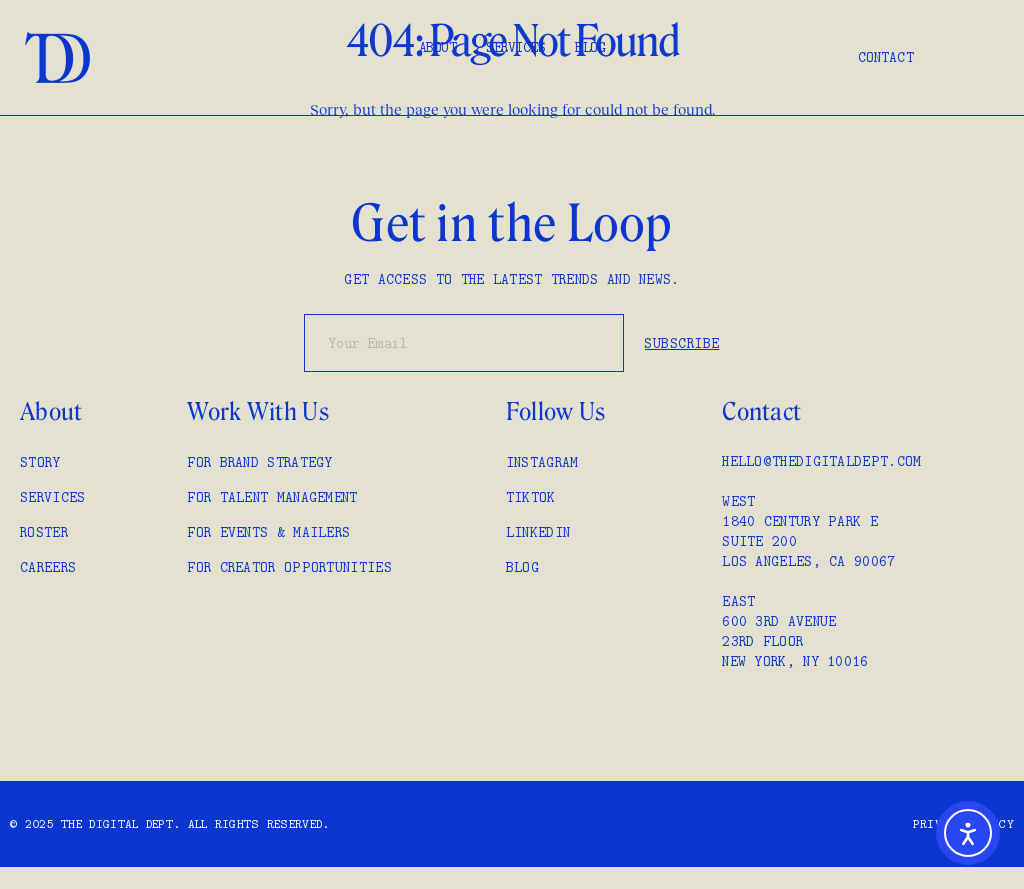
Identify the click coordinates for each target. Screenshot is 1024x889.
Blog (590, 47)
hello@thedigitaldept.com (821, 461)
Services (515, 47)
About (438, 47)
